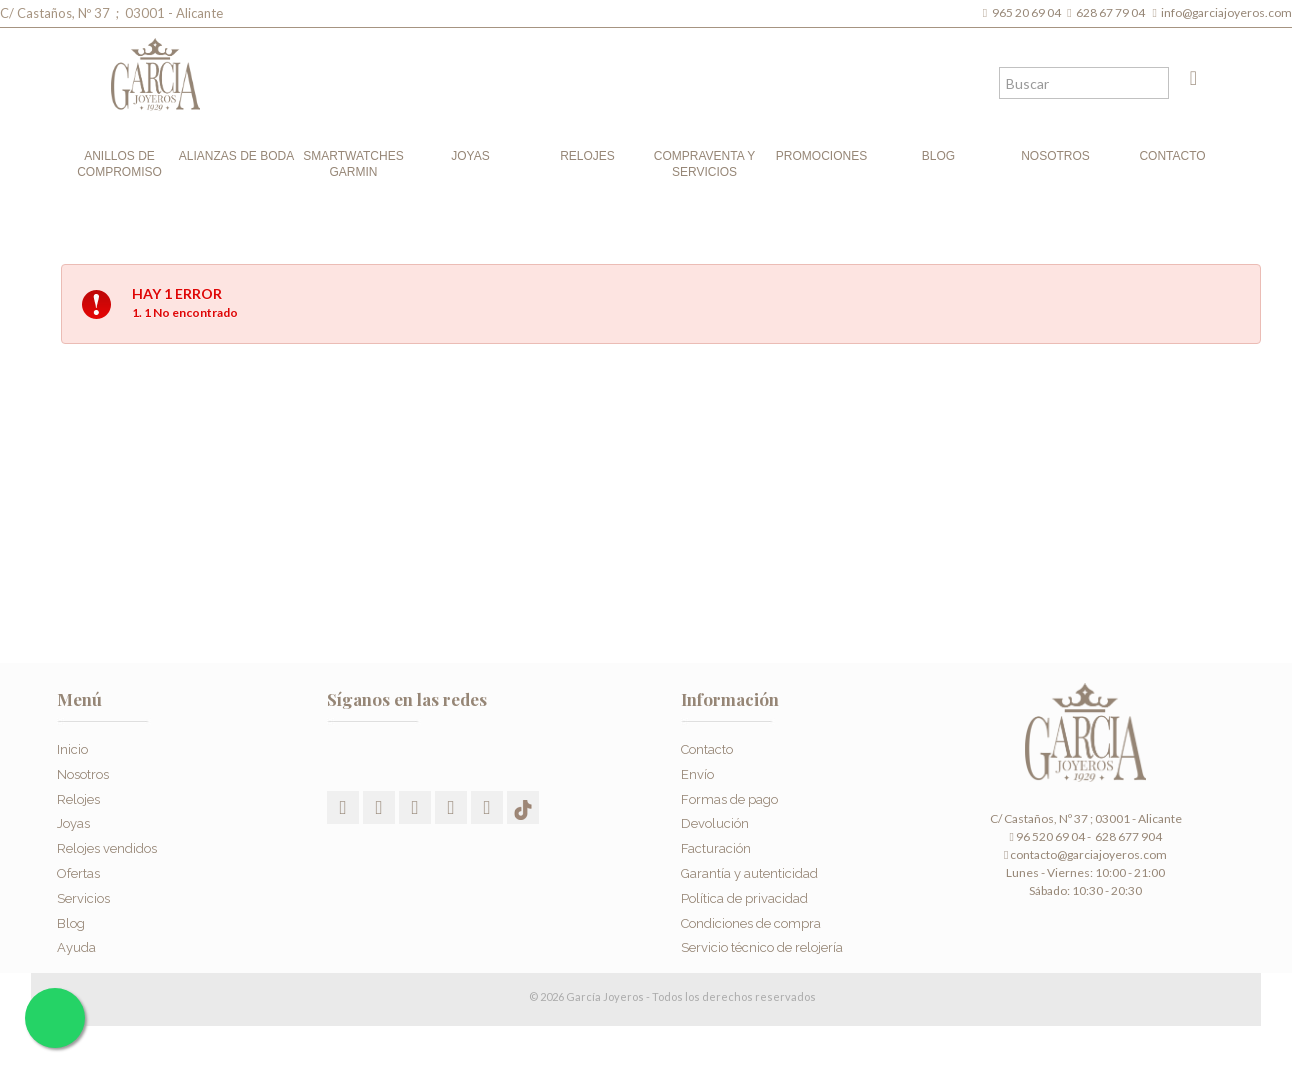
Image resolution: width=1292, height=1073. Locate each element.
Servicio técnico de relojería (762, 947)
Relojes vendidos (107, 848)
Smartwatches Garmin (353, 164)
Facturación (716, 848)
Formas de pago (729, 799)
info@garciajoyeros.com (1226, 12)
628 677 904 (1127, 836)
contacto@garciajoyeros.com (1088, 854)
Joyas (470, 156)
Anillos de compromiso (119, 164)
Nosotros (1055, 156)
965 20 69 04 (1028, 12)
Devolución (715, 823)
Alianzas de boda (236, 156)
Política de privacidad (744, 898)
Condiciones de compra (751, 923)
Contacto (1172, 156)
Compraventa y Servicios (704, 164)
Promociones (821, 156)
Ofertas (78, 873)
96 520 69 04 (1046, 836)
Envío (697, 774)
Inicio (72, 749)
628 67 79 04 (1112, 12)
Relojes (587, 156)
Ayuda (76, 947)
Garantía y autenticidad (749, 873)
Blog (938, 156)
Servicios (83, 898)
